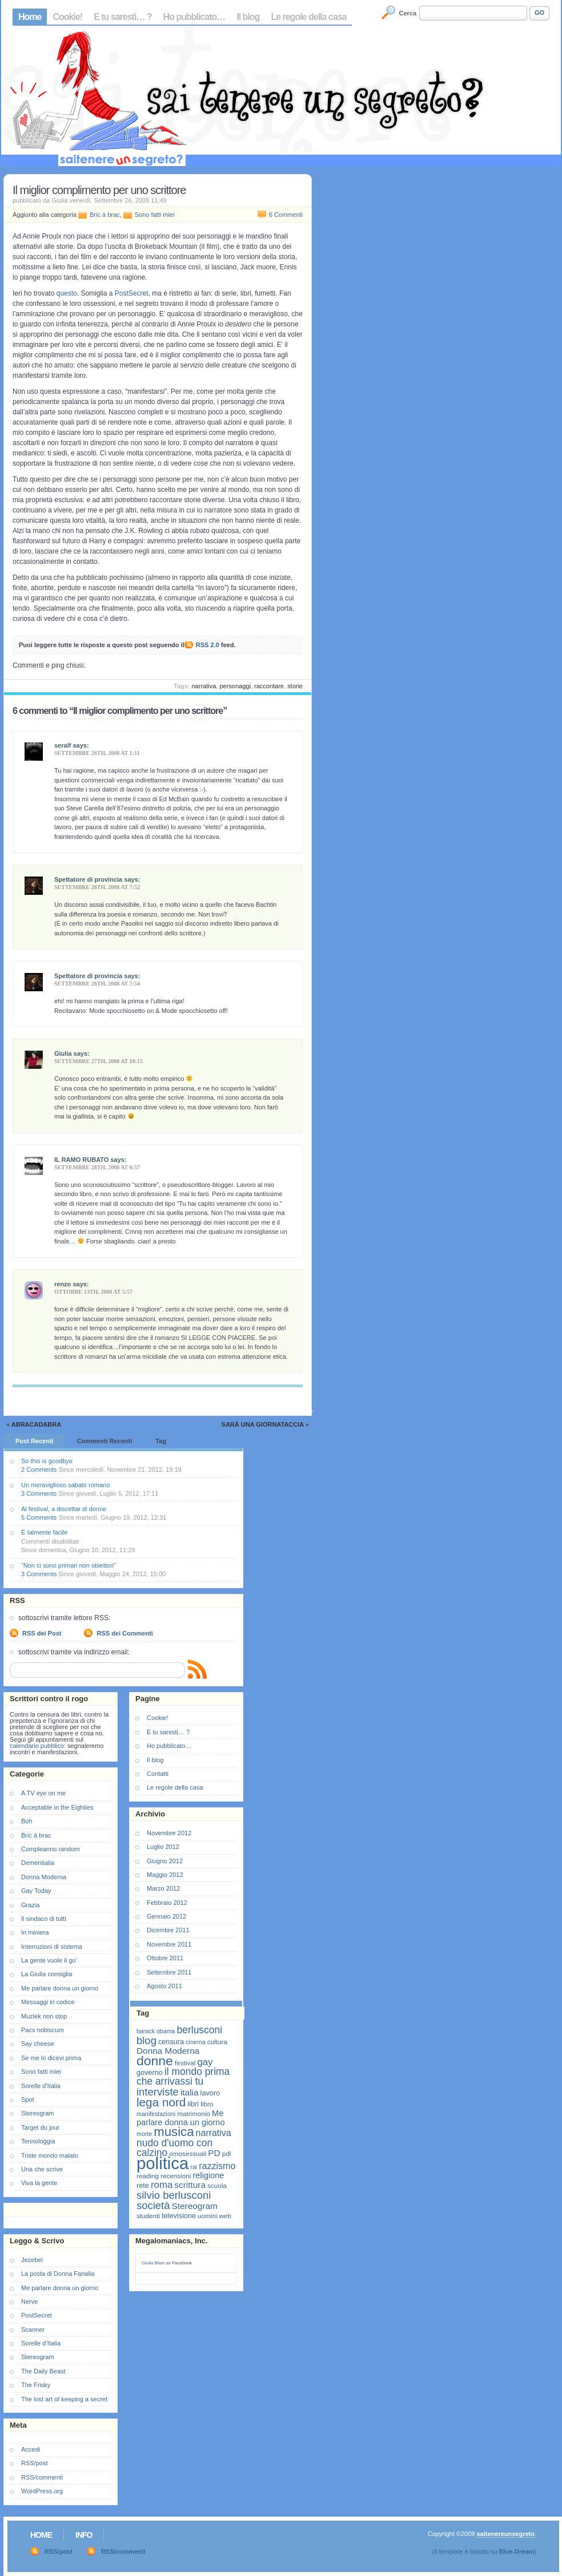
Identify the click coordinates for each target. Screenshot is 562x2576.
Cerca (408, 13)
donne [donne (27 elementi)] (155, 2060)
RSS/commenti (42, 2477)
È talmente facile (44, 1532)
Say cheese (37, 2043)
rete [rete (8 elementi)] (143, 2185)
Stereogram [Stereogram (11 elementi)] (195, 2206)
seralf (62, 745)
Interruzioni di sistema (51, 1946)
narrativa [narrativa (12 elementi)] (213, 2133)
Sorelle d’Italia (41, 2343)
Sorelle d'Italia (41, 2085)
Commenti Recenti (105, 1441)
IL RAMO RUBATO (81, 1159)
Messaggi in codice (48, 2001)
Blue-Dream (517, 2551)
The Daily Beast (43, 2371)
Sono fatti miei (155, 214)
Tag (160, 1441)
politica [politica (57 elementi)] (162, 2163)
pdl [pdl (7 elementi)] (226, 2153)
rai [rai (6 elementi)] (193, 2166)
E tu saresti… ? (122, 17)
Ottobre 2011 (165, 1958)
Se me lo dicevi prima (51, 2057)
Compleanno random (50, 1849)
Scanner (33, 2329)
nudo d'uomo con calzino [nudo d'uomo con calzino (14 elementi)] (174, 2147)
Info (83, 2534)
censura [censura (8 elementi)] (171, 2041)
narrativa (204, 686)
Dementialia (37, 1862)
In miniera (35, 1932)
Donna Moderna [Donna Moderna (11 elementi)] (168, 2051)
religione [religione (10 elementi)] (208, 2175)
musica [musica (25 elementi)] (174, 2132)
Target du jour (40, 2127)
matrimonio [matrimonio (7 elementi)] (193, 2113)
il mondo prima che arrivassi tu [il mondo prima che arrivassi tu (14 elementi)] (183, 2076)
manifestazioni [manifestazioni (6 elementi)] (156, 2113)
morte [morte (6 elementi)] (144, 2133)
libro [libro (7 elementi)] (206, 2103)
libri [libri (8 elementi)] (193, 2103)
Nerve (29, 2301)
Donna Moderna (43, 1877)
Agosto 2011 (164, 1986)
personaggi (234, 686)
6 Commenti (286, 214)
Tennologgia (38, 2141)
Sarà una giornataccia (263, 1424)
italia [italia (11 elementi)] (189, 2092)
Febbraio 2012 (167, 1902)
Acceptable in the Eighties (57, 1807)
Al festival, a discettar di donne (63, 1508)
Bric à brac (105, 214)
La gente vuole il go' (49, 1960)
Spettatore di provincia (88, 879)
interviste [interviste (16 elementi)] (158, 2092)
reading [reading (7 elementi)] (148, 2175)
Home (29, 17)
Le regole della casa (308, 17)
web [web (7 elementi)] (225, 2215)
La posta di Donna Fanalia (57, 2273)
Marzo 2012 (163, 1888)
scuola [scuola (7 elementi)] (217, 2185)
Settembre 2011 (169, 1972)
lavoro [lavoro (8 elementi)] (210, 2093)
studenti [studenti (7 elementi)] (148, 2215)
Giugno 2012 (165, 1861)
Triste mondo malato (49, 2155)
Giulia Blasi (153, 2263)
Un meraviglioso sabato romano (65, 1484)
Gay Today (36, 1890)
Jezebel (32, 2259)
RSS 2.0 (207, 644)
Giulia (63, 1053)
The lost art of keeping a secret (64, 2399)
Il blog (247, 17)
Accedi (30, 2449)
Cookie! (67, 17)
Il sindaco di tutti (43, 1918)
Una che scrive (42, 2169)
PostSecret (131, 293)
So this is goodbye (47, 1460)
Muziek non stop (44, 2016)
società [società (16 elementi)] (153, 2205)
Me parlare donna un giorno (59, 1988)
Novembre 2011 (169, 1944)
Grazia (30, 1904)
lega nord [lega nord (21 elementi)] (161, 2102)
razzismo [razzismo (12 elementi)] (217, 2166)
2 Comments (39, 1469)
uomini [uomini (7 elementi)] (207, 2215)
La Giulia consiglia (46, 1974)
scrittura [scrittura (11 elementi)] (190, 2185)
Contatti (157, 1773)
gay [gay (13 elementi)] (204, 2062)
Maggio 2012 (165, 1874)
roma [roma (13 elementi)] (161, 2184)
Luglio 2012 (163, 1846)
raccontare (269, 686)
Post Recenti (34, 1441)
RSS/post (34, 2463)
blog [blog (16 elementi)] (146, 2040)
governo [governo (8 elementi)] (150, 2072)
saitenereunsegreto (505, 2533)
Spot (27, 2099)
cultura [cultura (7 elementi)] (217, 2041)
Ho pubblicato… (194, 17)
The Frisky (35, 2384)
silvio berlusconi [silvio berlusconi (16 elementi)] (174, 2195)
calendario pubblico (37, 1745)
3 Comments (39, 1493)
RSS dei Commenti (124, 1633)
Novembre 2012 (169, 1833)
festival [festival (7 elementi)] (185, 2062)
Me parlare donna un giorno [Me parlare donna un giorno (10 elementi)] (180, 2118)
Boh (27, 1821)
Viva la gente (39, 2182)
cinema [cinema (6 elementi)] (195, 2041)
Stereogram (37, 2113)
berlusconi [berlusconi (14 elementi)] (199, 2030)
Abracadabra (36, 1424)
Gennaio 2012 (166, 1916)
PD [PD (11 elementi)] (214, 2153)
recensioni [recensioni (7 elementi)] (175, 2175)
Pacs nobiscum (42, 2029)
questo (67, 293)
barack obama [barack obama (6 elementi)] (156, 2031)
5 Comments (39, 1517)
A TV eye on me (43, 1793)
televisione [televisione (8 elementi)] (179, 2215)
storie (295, 686)
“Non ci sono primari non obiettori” (68, 1565)
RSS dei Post (41, 1633)
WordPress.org (42, 2491)
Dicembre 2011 (168, 1930)
